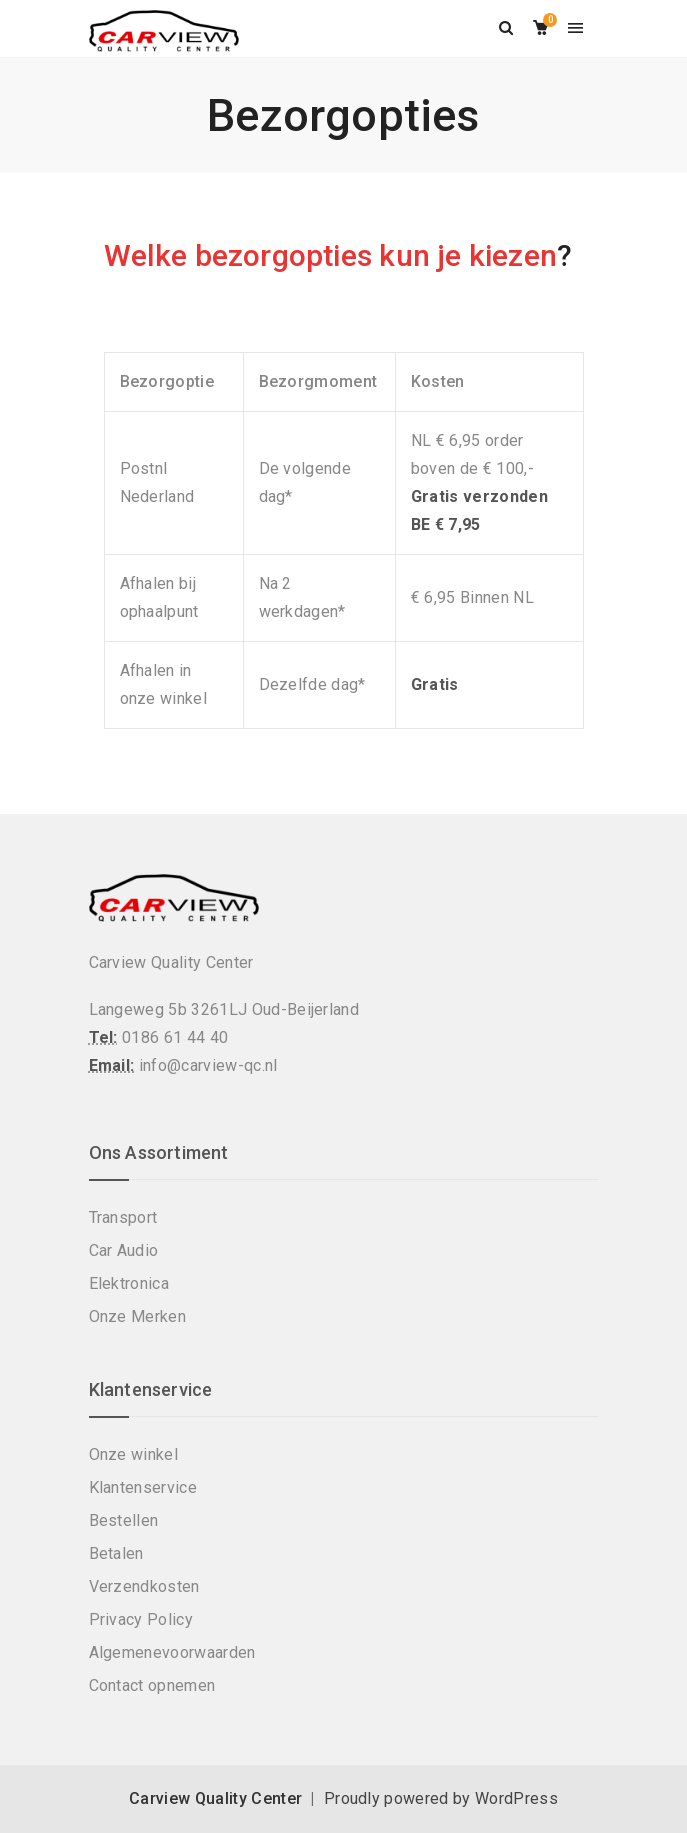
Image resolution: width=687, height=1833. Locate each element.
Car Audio (124, 1250)
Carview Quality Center (215, 1798)
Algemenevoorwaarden (172, 1652)
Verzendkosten (144, 1586)
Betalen (116, 1553)
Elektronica (129, 1283)
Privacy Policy (141, 1619)
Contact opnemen (152, 1685)
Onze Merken (138, 1316)
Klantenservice (143, 1487)
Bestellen (124, 1520)
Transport (123, 1217)
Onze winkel (134, 1454)
